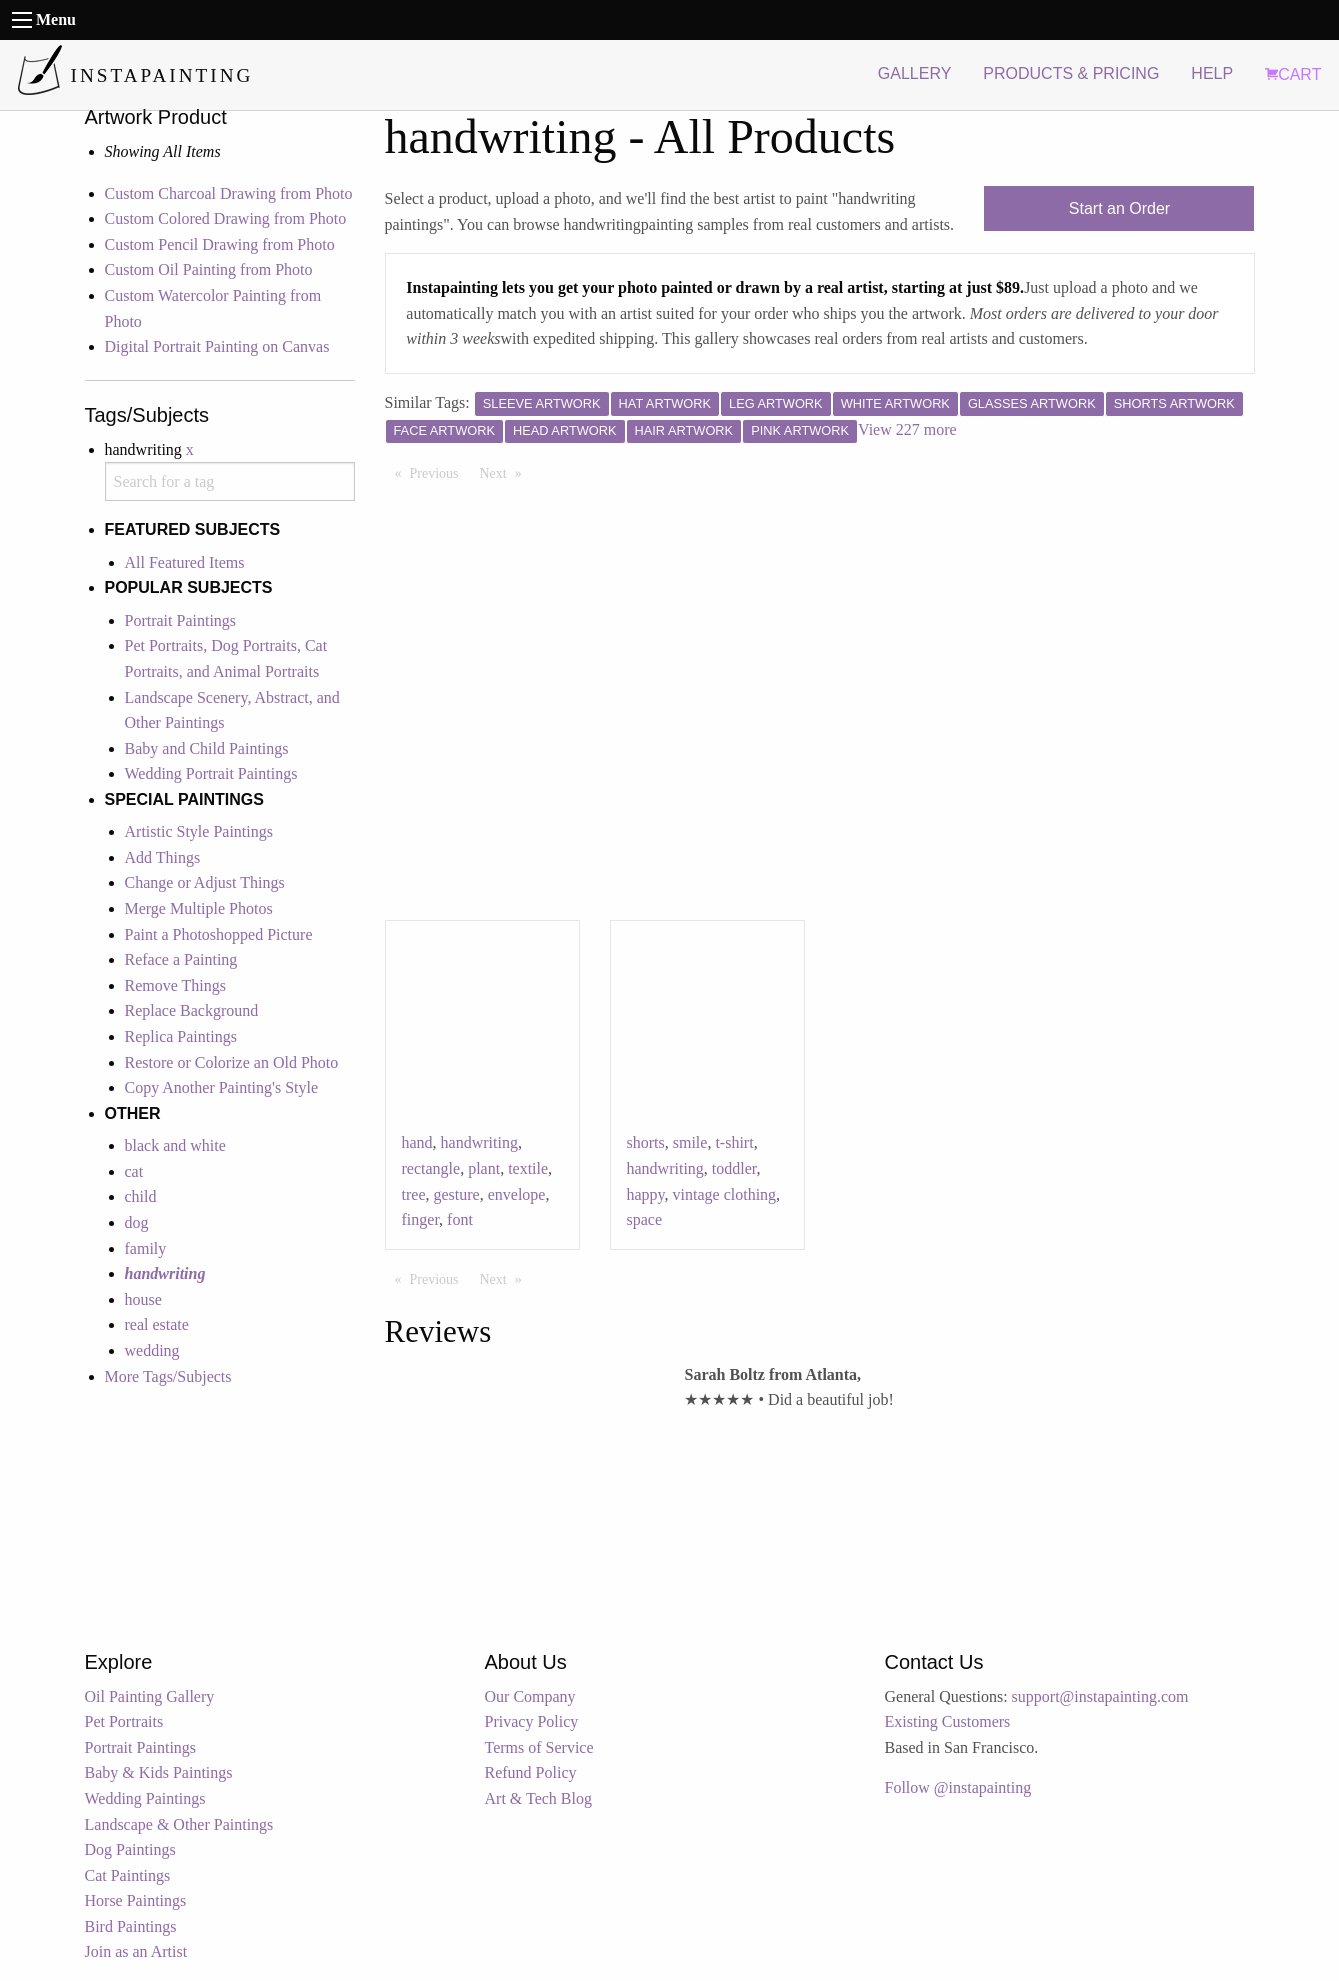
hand (417, 1142)
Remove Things (175, 985)
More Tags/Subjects (168, 1376)
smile (690, 1142)
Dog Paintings (130, 1849)
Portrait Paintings (181, 620)
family (146, 1248)
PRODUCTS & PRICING (1071, 73)
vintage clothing (725, 1194)
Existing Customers (948, 1721)
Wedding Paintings (145, 1798)
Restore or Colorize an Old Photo (232, 1062)
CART (1293, 74)
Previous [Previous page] (439, 472)
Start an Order (1119, 208)
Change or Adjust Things (205, 882)
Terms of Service (539, 1747)
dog (137, 1222)
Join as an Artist (136, 1951)
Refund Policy (531, 1772)
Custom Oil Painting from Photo (209, 269)
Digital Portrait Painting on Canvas (217, 346)
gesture (456, 1194)
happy (646, 1194)
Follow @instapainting (958, 1787)
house (143, 1299)
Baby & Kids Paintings (159, 1772)
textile (528, 1168)
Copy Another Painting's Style (222, 1087)
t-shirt (734, 1142)
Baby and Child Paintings (207, 748)
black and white (175, 1145)
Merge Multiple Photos (199, 908)
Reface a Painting (181, 959)
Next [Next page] (506, 472)
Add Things (163, 857)
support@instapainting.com (1100, 1696)
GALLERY (915, 73)
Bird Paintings (131, 1926)
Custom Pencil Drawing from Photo (220, 244)
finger (421, 1219)
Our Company (530, 1696)
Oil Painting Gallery (150, 1696)
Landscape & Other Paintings (179, 1824)
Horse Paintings (136, 1900)
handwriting (479, 1142)
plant (484, 1168)
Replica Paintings (181, 1036)
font (460, 1219)
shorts (646, 1142)
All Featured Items (185, 562)
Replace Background (192, 1010)
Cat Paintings (128, 1875)
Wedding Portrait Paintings (211, 773)
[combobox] (230, 481)
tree (414, 1194)
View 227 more (907, 429)
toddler (734, 1168)
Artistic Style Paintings (199, 831)
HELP (1212, 73)
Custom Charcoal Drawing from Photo (229, 193)
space (645, 1219)
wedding (152, 1350)
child (141, 1196)
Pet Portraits (124, 1721)
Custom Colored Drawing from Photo (226, 218)
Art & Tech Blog (538, 1798)
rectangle (431, 1168)
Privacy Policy (532, 1721)
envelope (517, 1194)
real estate (157, 1324)
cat (134, 1171)
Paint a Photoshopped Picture (219, 934)
